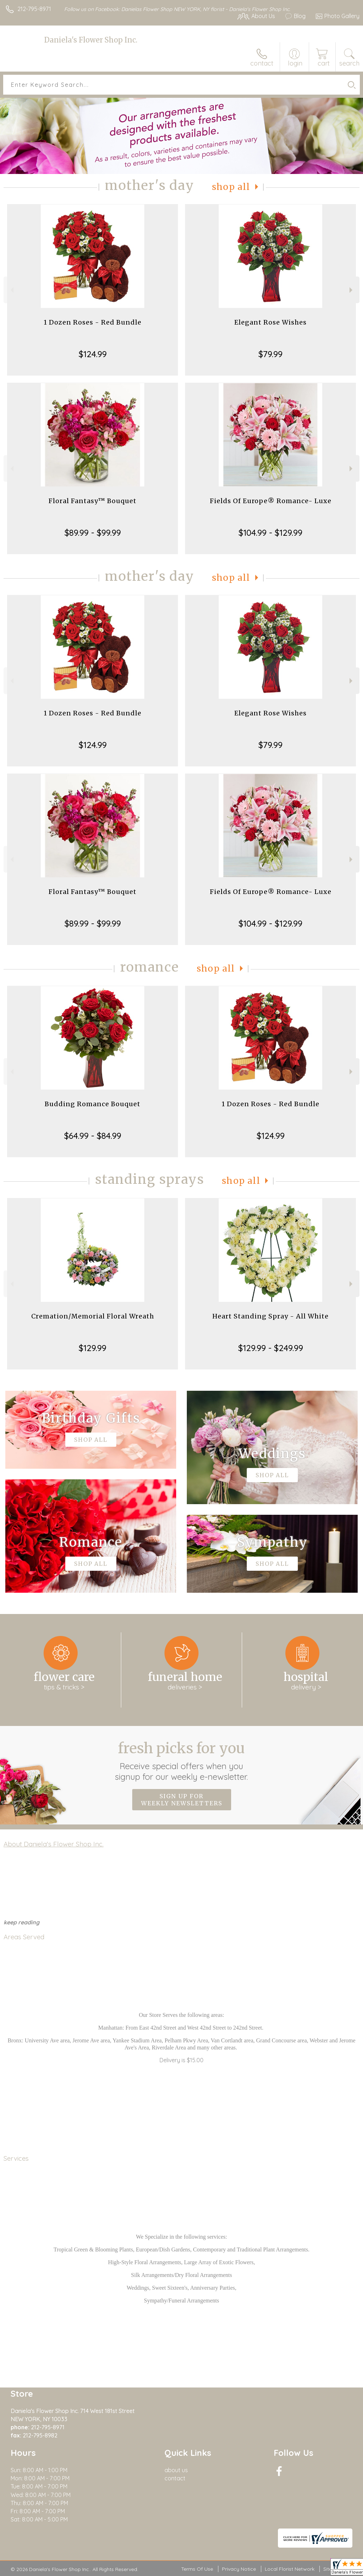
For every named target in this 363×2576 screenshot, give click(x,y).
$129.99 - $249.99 (270, 1348)
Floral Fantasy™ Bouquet (92, 501)
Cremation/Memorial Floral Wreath (92, 1316)
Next (351, 290)
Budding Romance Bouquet (92, 1104)
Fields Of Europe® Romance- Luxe (270, 501)
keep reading (21, 1922)
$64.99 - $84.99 (92, 1135)
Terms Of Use (197, 2569)
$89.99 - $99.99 (93, 532)
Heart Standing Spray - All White (270, 1316)
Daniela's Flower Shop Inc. (90, 39)
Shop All (231, 186)
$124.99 (93, 354)
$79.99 (270, 354)
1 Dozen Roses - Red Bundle (92, 322)
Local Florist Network (289, 2569)
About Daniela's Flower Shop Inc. (54, 1844)
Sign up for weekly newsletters (181, 1800)
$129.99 (92, 1348)
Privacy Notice (239, 2569)
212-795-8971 (34, 8)
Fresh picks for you (181, 1760)
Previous (11, 290)
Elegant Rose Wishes (270, 322)
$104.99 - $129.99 (270, 532)
